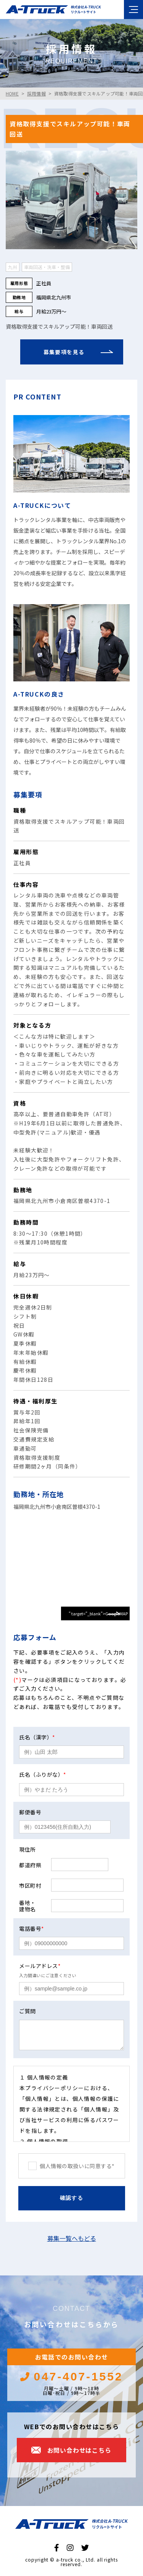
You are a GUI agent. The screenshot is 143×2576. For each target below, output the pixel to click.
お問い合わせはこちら (79, 2450)
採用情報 (36, 93)
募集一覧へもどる (71, 2238)
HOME (12, 93)
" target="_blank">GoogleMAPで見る (98, 1615)
